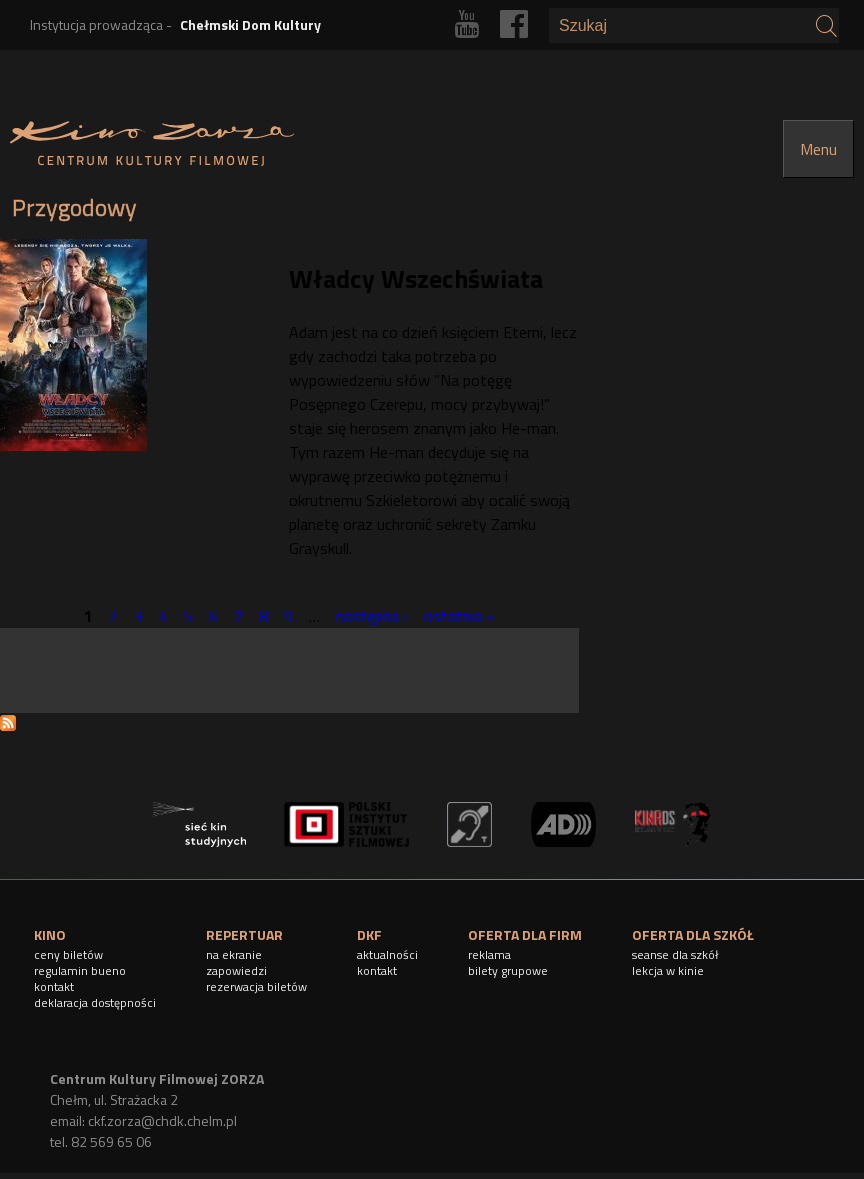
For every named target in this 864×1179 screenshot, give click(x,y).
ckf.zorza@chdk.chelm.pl (162, 1120)
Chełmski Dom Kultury (250, 24)
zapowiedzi (236, 970)
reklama (489, 954)
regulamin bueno (80, 970)
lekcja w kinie (668, 970)
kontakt (54, 986)
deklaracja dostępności (95, 1002)
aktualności (387, 954)
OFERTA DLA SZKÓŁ (693, 934)
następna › (372, 616)
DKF (369, 934)
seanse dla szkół (675, 954)
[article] (289, 411)
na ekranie (234, 954)
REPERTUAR (244, 934)
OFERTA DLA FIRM (525, 934)
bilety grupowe (508, 970)
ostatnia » (459, 616)
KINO (50, 934)
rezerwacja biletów (256, 986)
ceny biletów (68, 954)
